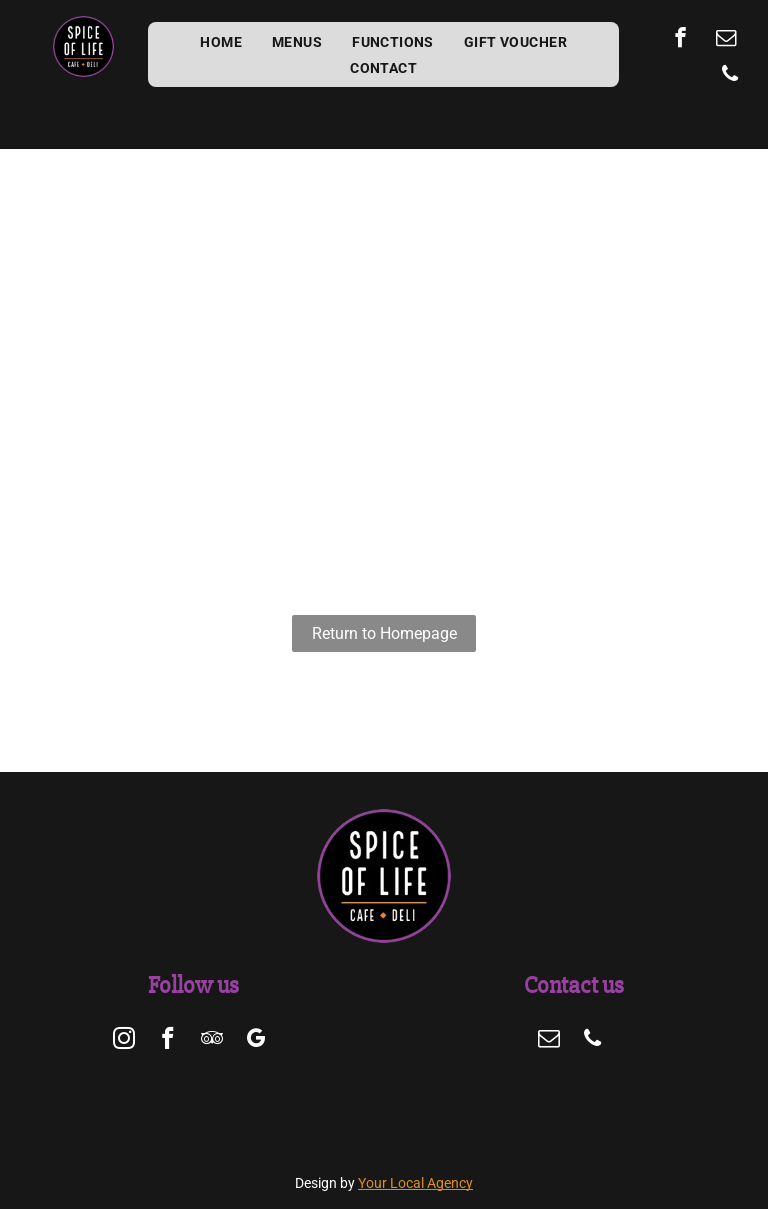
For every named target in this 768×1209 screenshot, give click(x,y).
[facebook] (680, 40)
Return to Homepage (384, 633)
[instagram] (124, 1041)
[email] (726, 40)
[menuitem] (221, 42)
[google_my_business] (256, 1041)
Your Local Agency (415, 1183)
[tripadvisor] (212, 1041)
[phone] (729, 76)
